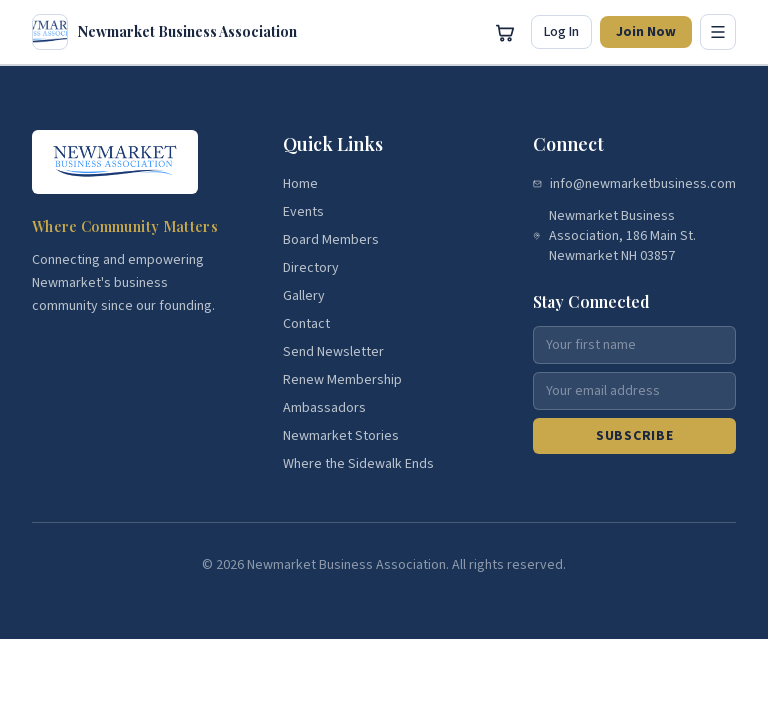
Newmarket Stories (341, 436)
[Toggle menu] (718, 32)
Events (303, 212)
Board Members (331, 240)
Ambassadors (324, 408)
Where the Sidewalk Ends (358, 464)
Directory (311, 268)
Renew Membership (342, 380)
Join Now (646, 32)
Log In (561, 32)
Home (300, 184)
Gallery (304, 296)
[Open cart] (505, 32)
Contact (306, 324)
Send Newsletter (333, 352)
